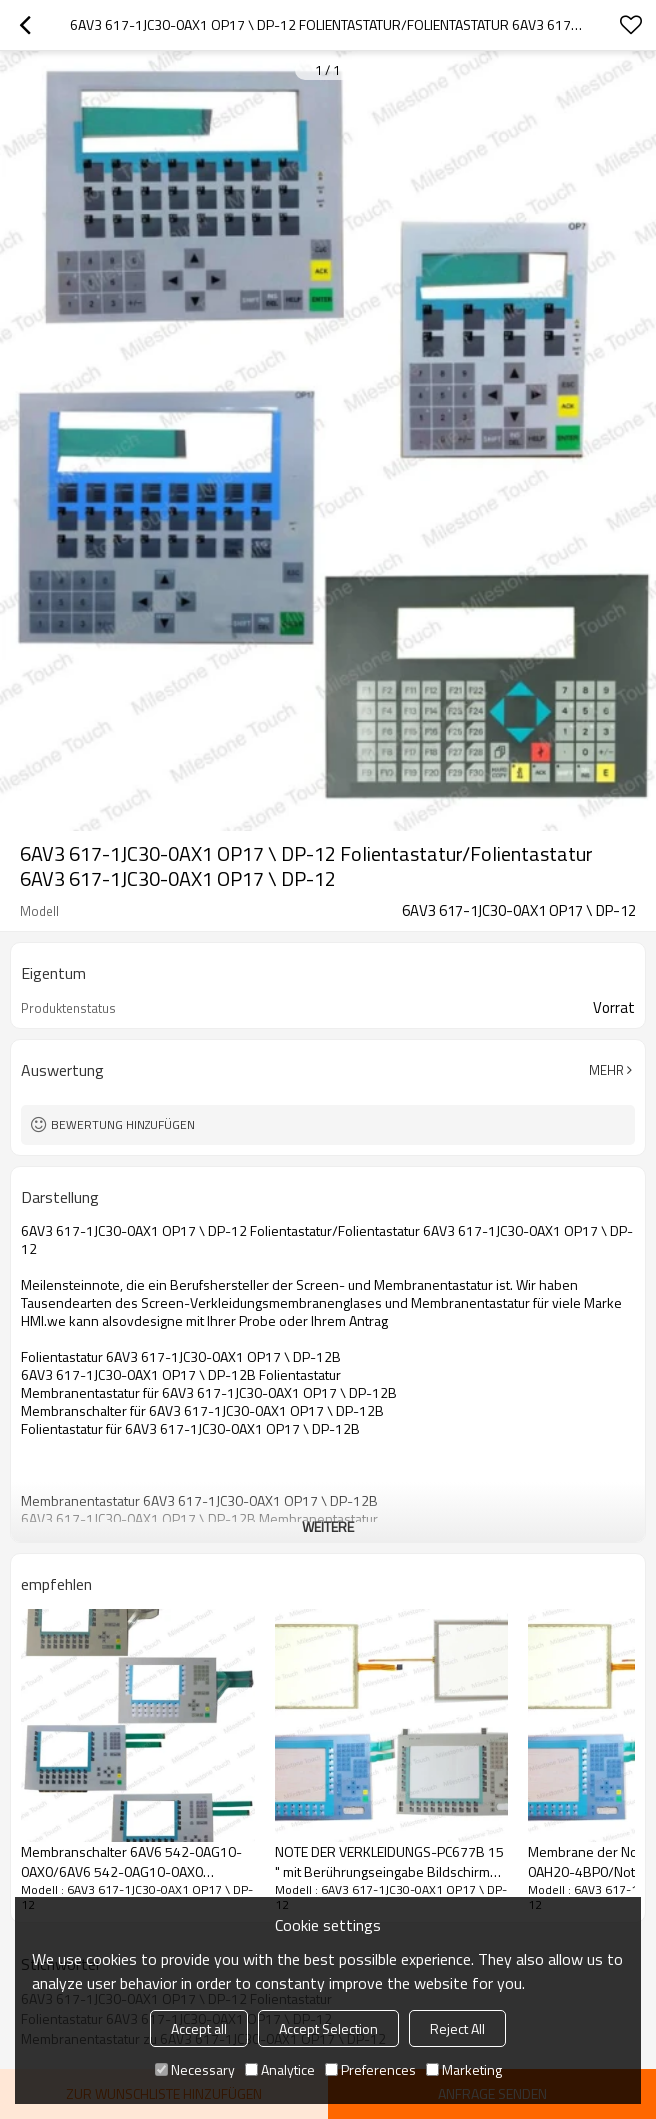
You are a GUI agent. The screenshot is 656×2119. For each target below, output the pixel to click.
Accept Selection (328, 2028)
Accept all (199, 2028)
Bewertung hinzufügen (123, 1124)
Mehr (606, 1070)
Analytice (280, 2069)
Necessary (195, 2069)
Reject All (457, 2028)
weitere (328, 1526)
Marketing (464, 2069)
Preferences (370, 2069)
